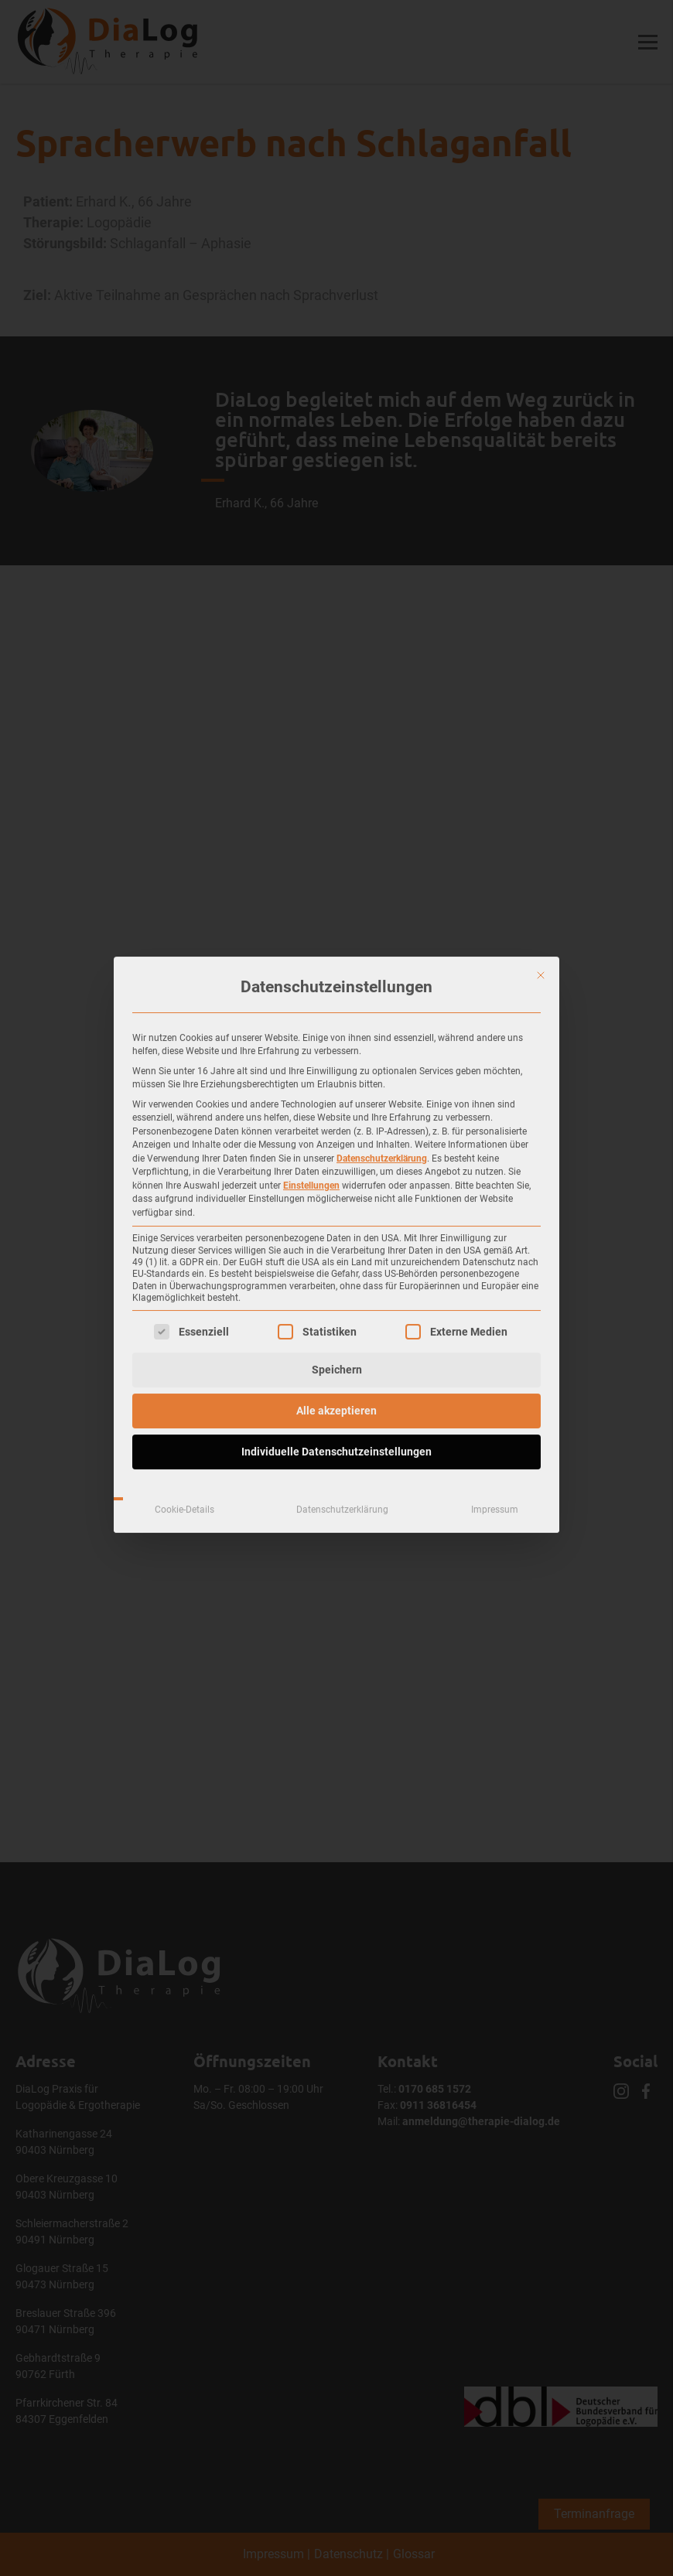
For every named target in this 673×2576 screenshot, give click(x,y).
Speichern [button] (337, 1185)
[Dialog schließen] (540, 791)
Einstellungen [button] (311, 1001)
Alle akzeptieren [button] (336, 1226)
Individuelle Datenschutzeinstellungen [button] (336, 1267)
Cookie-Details (184, 1325)
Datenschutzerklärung (381, 974)
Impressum (494, 1325)
